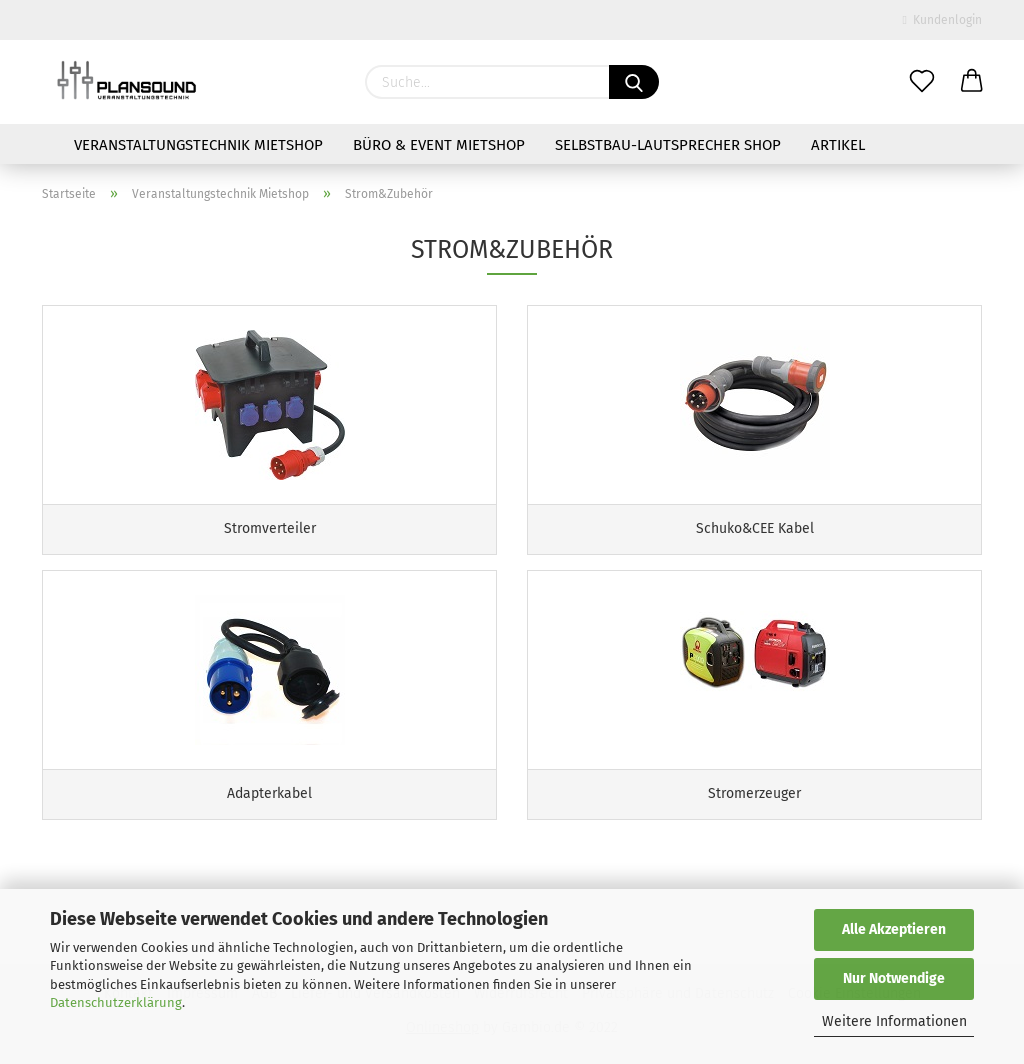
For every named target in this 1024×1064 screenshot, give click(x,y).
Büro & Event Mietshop (439, 145)
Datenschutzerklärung (116, 1002)
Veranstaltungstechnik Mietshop (198, 145)
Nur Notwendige (894, 978)
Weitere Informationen (894, 1021)
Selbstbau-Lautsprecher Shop (668, 145)
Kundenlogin (942, 20)
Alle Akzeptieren (894, 929)
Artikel (838, 145)
